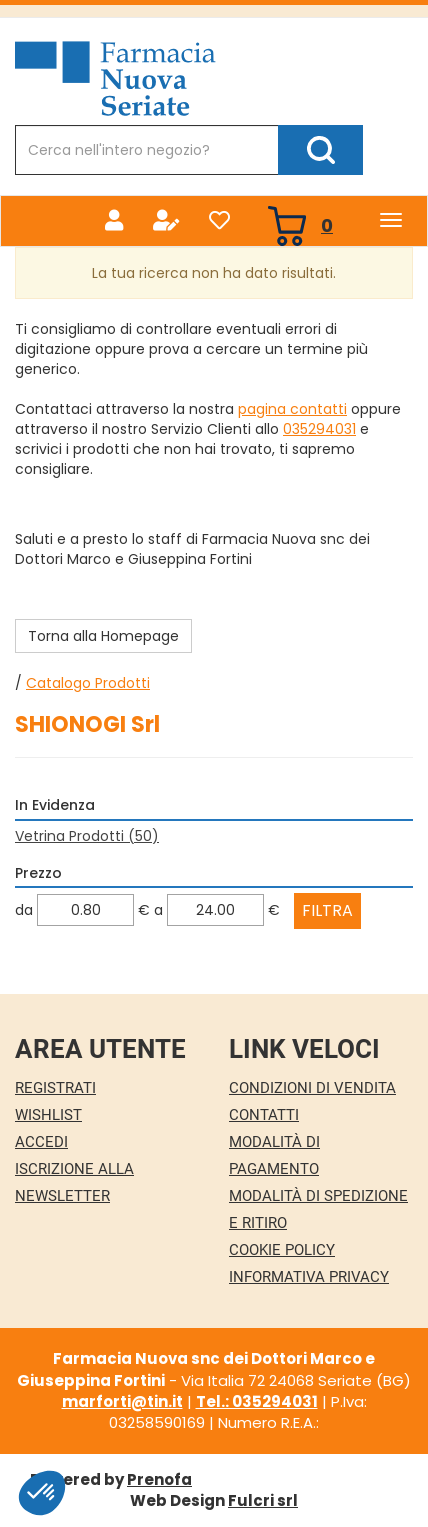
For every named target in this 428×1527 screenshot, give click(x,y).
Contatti (264, 1115)
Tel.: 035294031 (257, 1401)
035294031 (319, 429)
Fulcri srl (263, 1500)
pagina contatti (292, 409)
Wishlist (48, 1115)
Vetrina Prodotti (87, 836)
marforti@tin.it (122, 1401)
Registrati (55, 1088)
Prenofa (159, 1479)
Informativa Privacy (309, 1277)
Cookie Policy (282, 1250)
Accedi (41, 1142)
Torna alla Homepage (103, 636)
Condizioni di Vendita (312, 1088)
